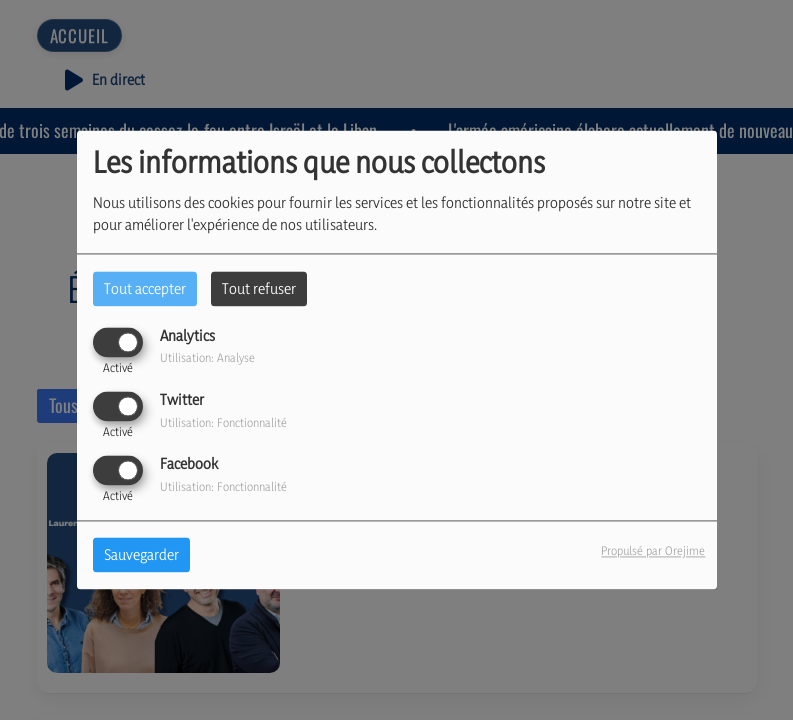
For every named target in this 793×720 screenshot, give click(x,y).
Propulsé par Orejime (653, 551)
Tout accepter (145, 288)
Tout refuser (259, 288)
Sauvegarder (141, 555)
